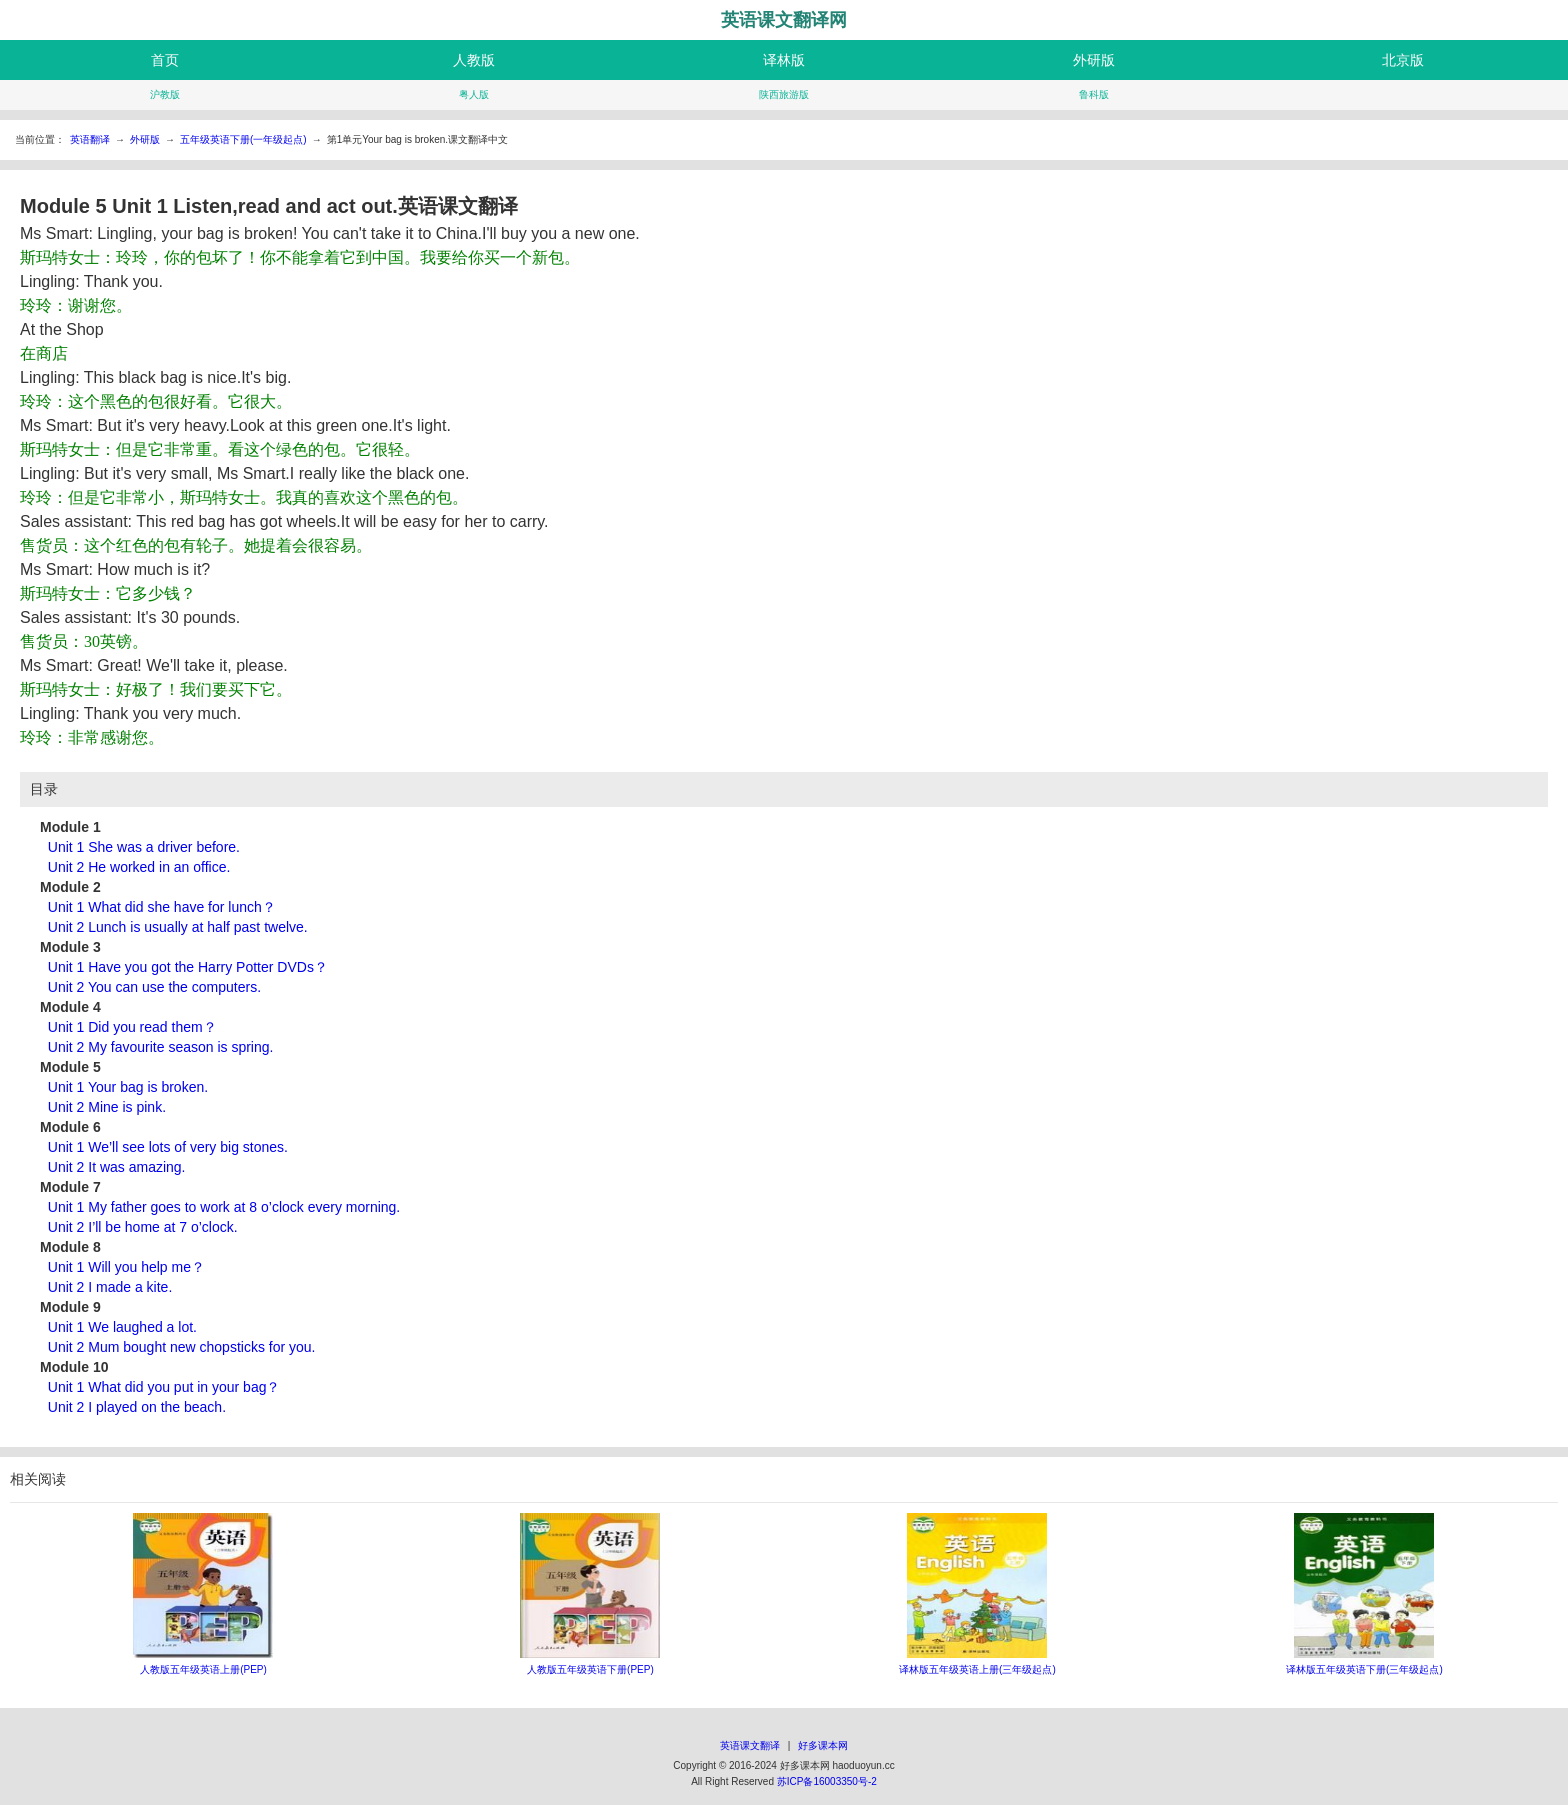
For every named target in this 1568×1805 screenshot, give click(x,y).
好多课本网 (823, 1745)
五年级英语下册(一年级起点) (243, 139)
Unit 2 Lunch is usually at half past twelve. (178, 927)
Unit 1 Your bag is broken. (128, 1087)
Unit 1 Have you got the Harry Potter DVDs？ (188, 967)
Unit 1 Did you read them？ (132, 1027)
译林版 (784, 60)
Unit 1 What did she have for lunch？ (162, 907)
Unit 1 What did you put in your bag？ (164, 1387)
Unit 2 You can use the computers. (154, 987)
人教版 (474, 60)
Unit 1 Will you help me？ (126, 1267)
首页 (165, 60)
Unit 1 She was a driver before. (144, 847)
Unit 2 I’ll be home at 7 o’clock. (143, 1227)
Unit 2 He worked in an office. (139, 867)
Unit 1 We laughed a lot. (122, 1327)
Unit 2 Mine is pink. (107, 1107)
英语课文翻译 (750, 1745)
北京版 (1403, 60)
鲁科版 (1094, 94)
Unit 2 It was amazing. (117, 1167)
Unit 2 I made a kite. (110, 1287)
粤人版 (474, 94)
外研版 (1094, 60)
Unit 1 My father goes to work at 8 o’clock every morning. (224, 1207)
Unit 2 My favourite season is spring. (161, 1047)
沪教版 (165, 94)
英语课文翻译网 (784, 20)
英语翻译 (90, 139)
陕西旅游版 (784, 94)
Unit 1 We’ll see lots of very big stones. (168, 1147)
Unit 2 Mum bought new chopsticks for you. (182, 1347)
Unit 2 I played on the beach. (137, 1407)
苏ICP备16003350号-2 (827, 1781)
